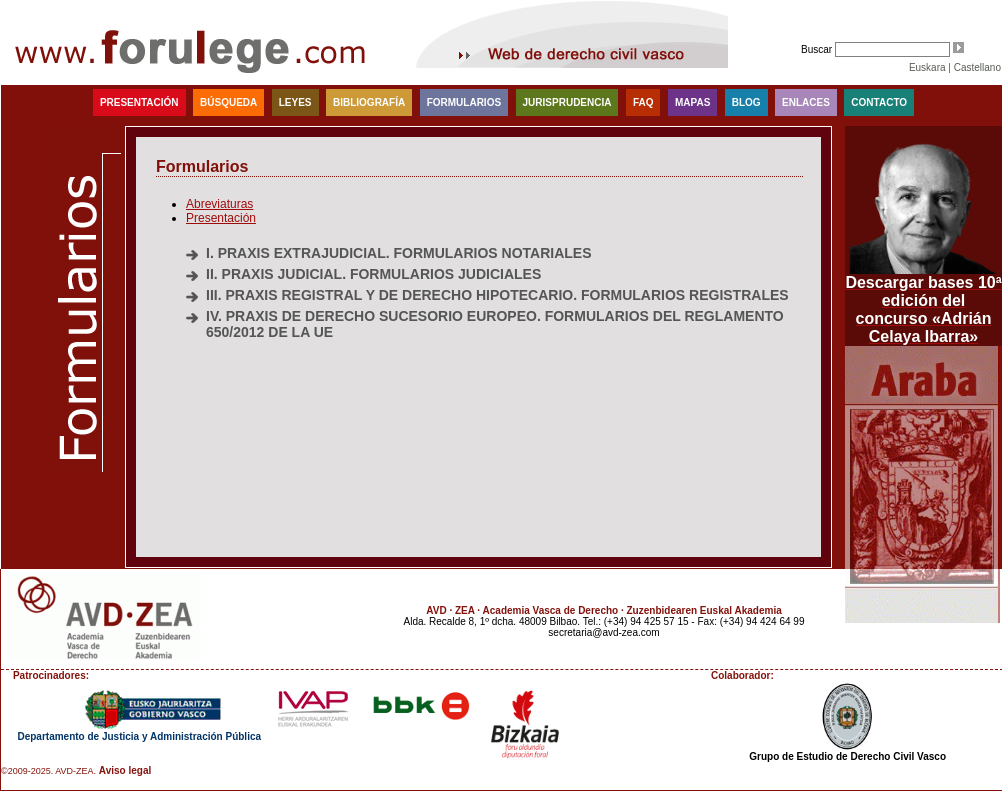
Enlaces (806, 102)
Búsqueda (228, 102)
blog (746, 102)
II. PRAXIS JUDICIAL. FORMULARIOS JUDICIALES (373, 274)
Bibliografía (369, 102)
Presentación (139, 102)
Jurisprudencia (567, 102)
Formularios (464, 102)
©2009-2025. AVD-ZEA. (48, 771)
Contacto (879, 102)
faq (643, 102)
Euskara (927, 67)
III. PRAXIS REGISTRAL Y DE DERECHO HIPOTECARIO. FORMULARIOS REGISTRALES (497, 295)
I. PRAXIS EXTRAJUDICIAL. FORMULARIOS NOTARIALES (399, 253)
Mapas (692, 102)
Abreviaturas (219, 204)
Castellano (977, 67)
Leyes (295, 102)
